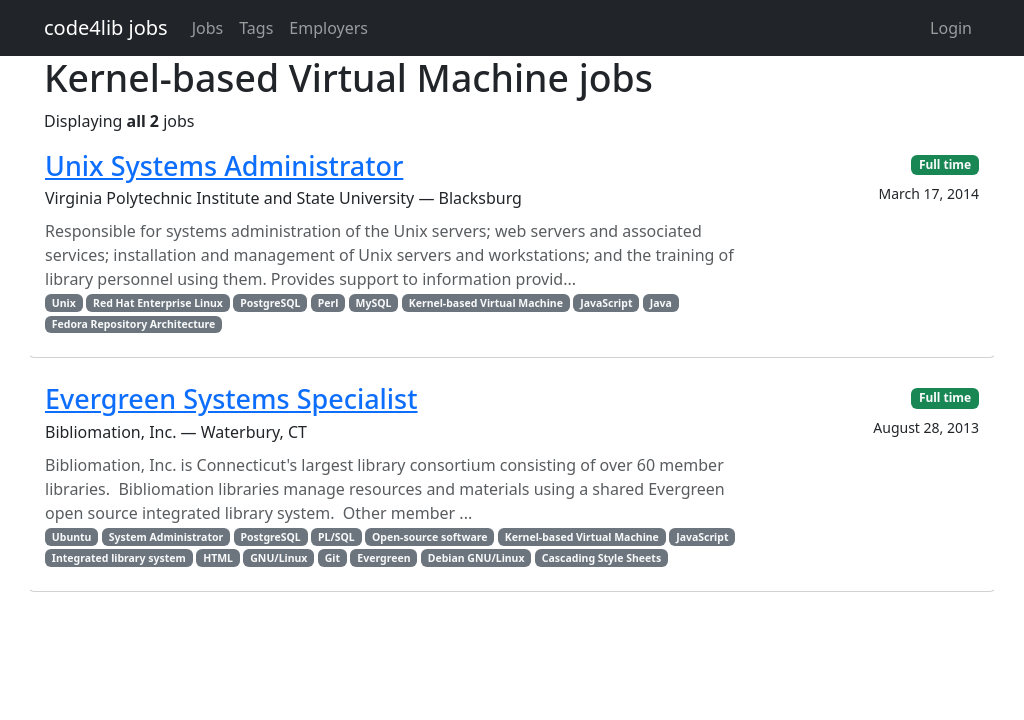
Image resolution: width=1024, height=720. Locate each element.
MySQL (374, 303)
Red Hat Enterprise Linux (158, 303)
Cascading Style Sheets (601, 558)
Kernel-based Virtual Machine (486, 303)
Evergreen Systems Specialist (231, 398)
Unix (64, 303)
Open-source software (429, 537)
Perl (328, 303)
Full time (945, 164)
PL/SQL (336, 537)
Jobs (208, 28)
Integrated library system (119, 558)
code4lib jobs (106, 27)
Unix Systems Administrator (224, 165)
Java (661, 303)
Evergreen (383, 558)
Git (332, 558)
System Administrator (166, 537)
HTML (218, 558)
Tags (256, 28)
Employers (328, 28)
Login (951, 28)
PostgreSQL (270, 303)
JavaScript (606, 303)
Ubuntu (72, 537)
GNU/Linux (278, 558)
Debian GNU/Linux (476, 558)
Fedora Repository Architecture (134, 324)
